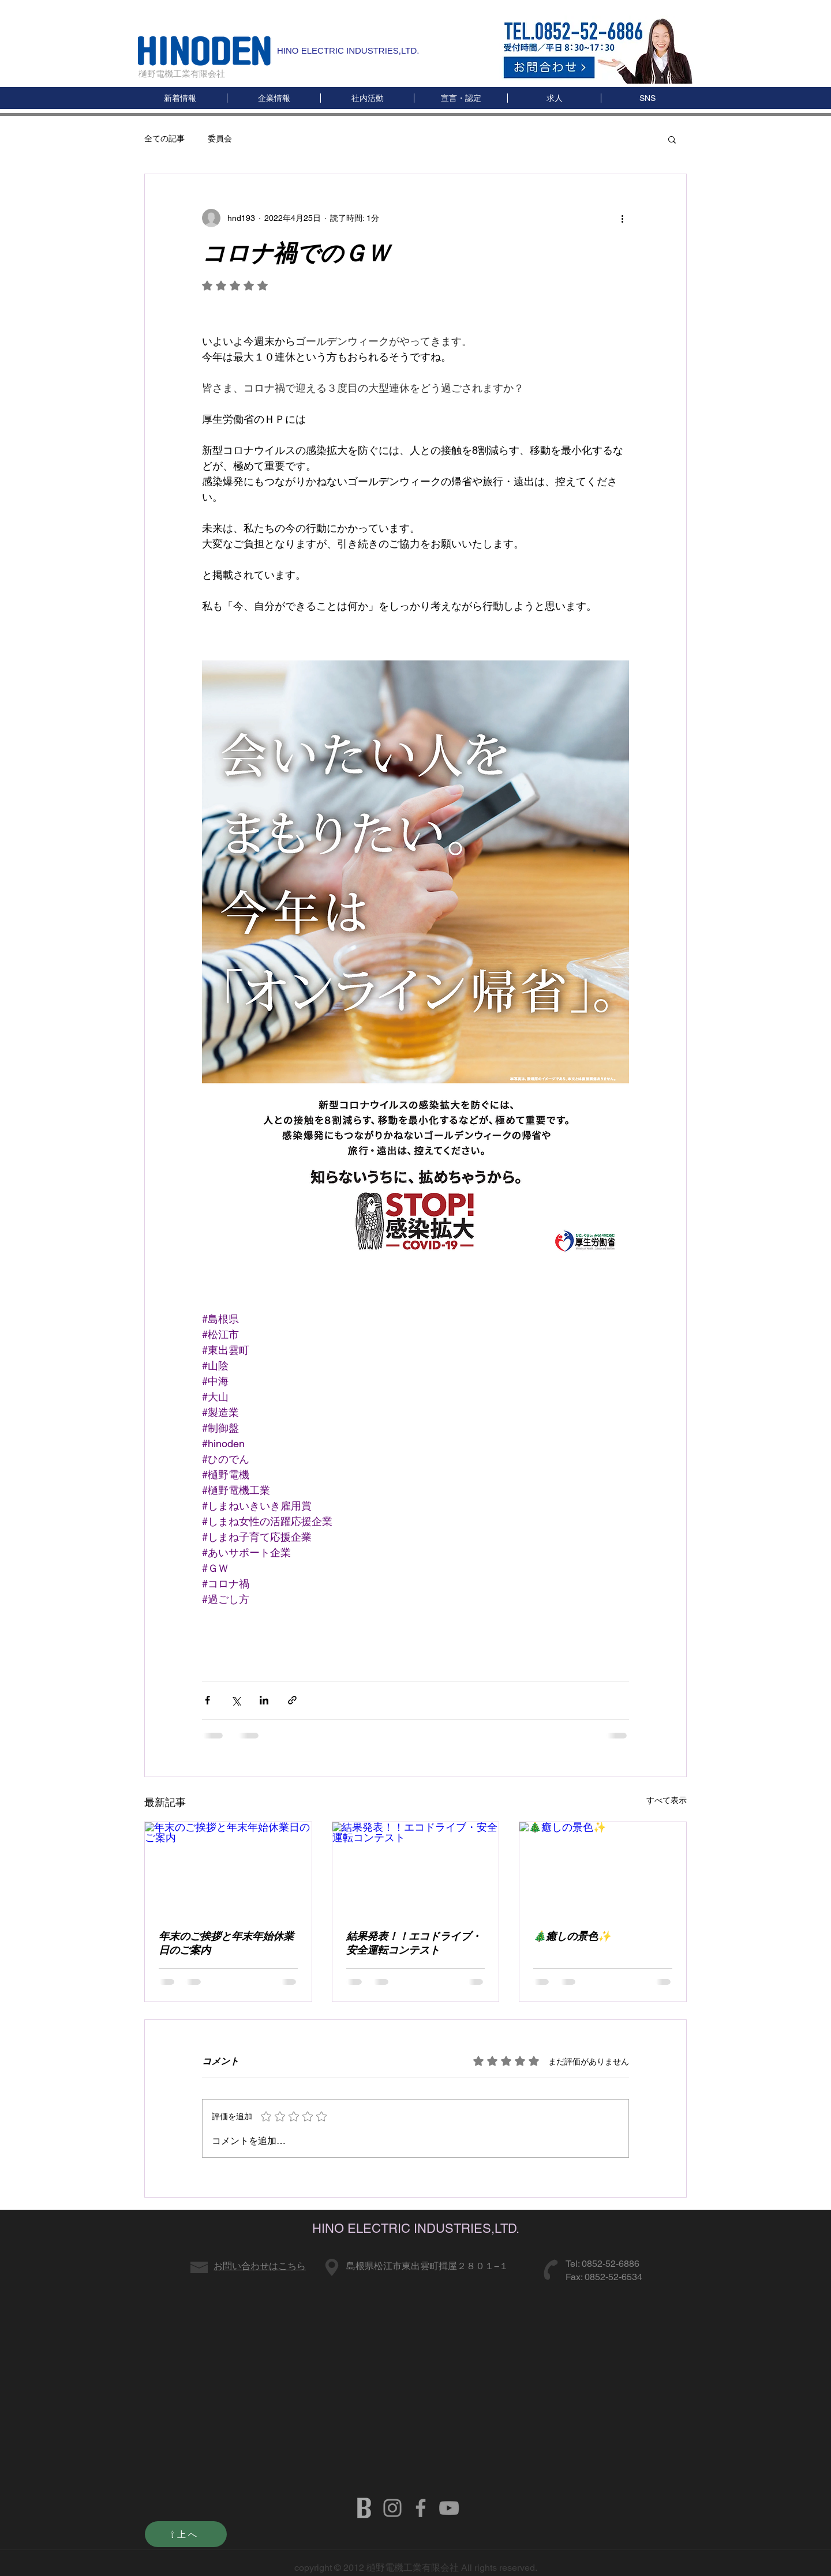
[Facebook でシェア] (207, 1700)
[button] (647, 98)
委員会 (220, 138)
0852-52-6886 (610, 2263)
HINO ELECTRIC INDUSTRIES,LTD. (348, 50)
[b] (364, 2508)
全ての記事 (164, 138)
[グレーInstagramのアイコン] (392, 2508)
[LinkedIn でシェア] (264, 1700)
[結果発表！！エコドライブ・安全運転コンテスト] (415, 1869)
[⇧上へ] (186, 2534)
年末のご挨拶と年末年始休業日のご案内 (226, 1943)
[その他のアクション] (622, 218)
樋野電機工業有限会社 (181, 73)
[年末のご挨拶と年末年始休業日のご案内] (228, 1869)
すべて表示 (666, 1800)
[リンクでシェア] (292, 1700)
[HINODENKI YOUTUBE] (449, 2508)
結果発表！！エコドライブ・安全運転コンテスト (413, 1943)
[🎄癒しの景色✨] (602, 1869)
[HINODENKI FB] (421, 2508)
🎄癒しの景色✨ (572, 1936)
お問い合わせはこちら (260, 2265)
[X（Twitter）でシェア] (235, 1700)
